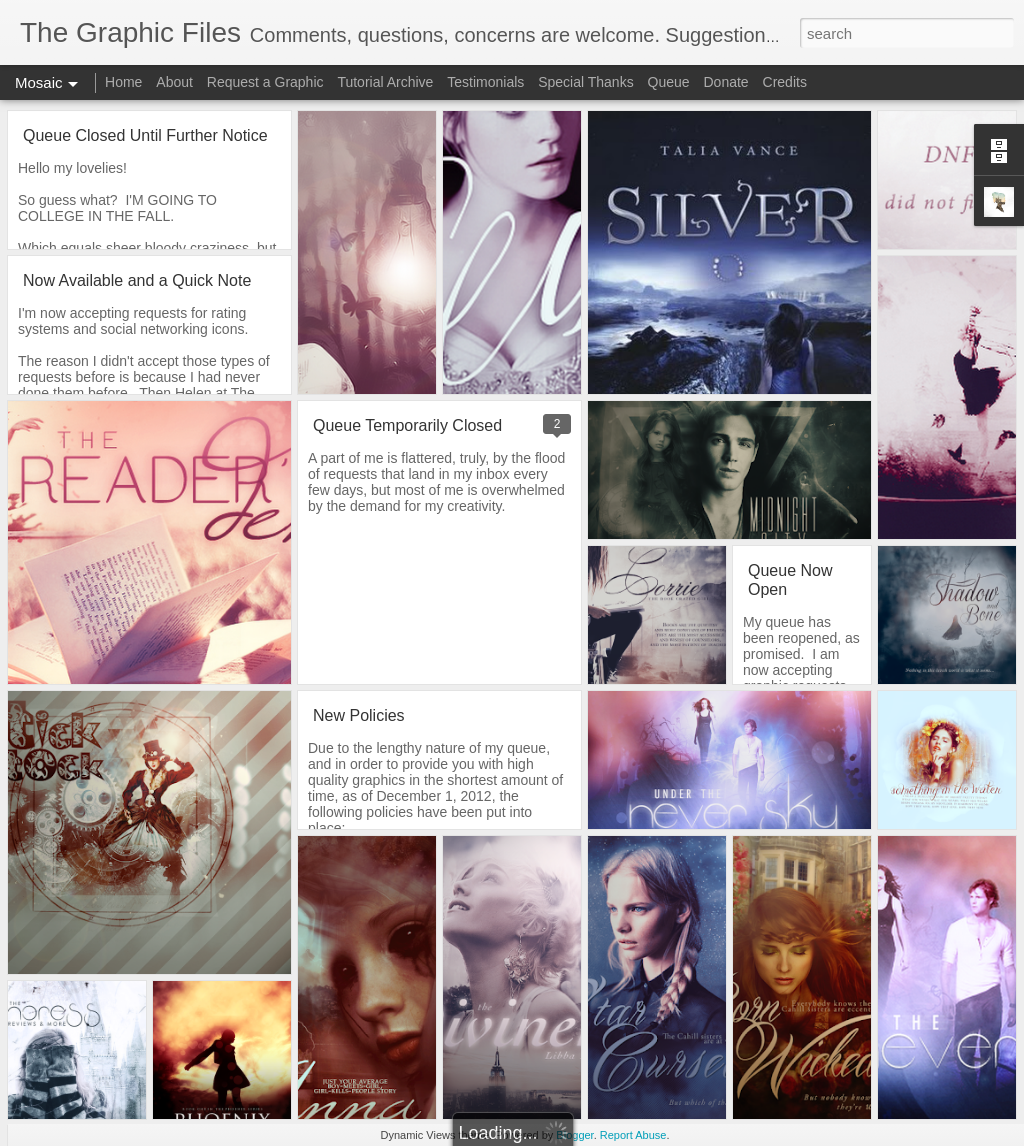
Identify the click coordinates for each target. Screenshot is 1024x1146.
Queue (669, 82)
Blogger (574, 1135)
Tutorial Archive (385, 82)
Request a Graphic (265, 82)
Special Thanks (585, 82)
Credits (785, 82)
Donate (725, 82)
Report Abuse (633, 1135)
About (174, 82)
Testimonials (485, 82)
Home (123, 82)
